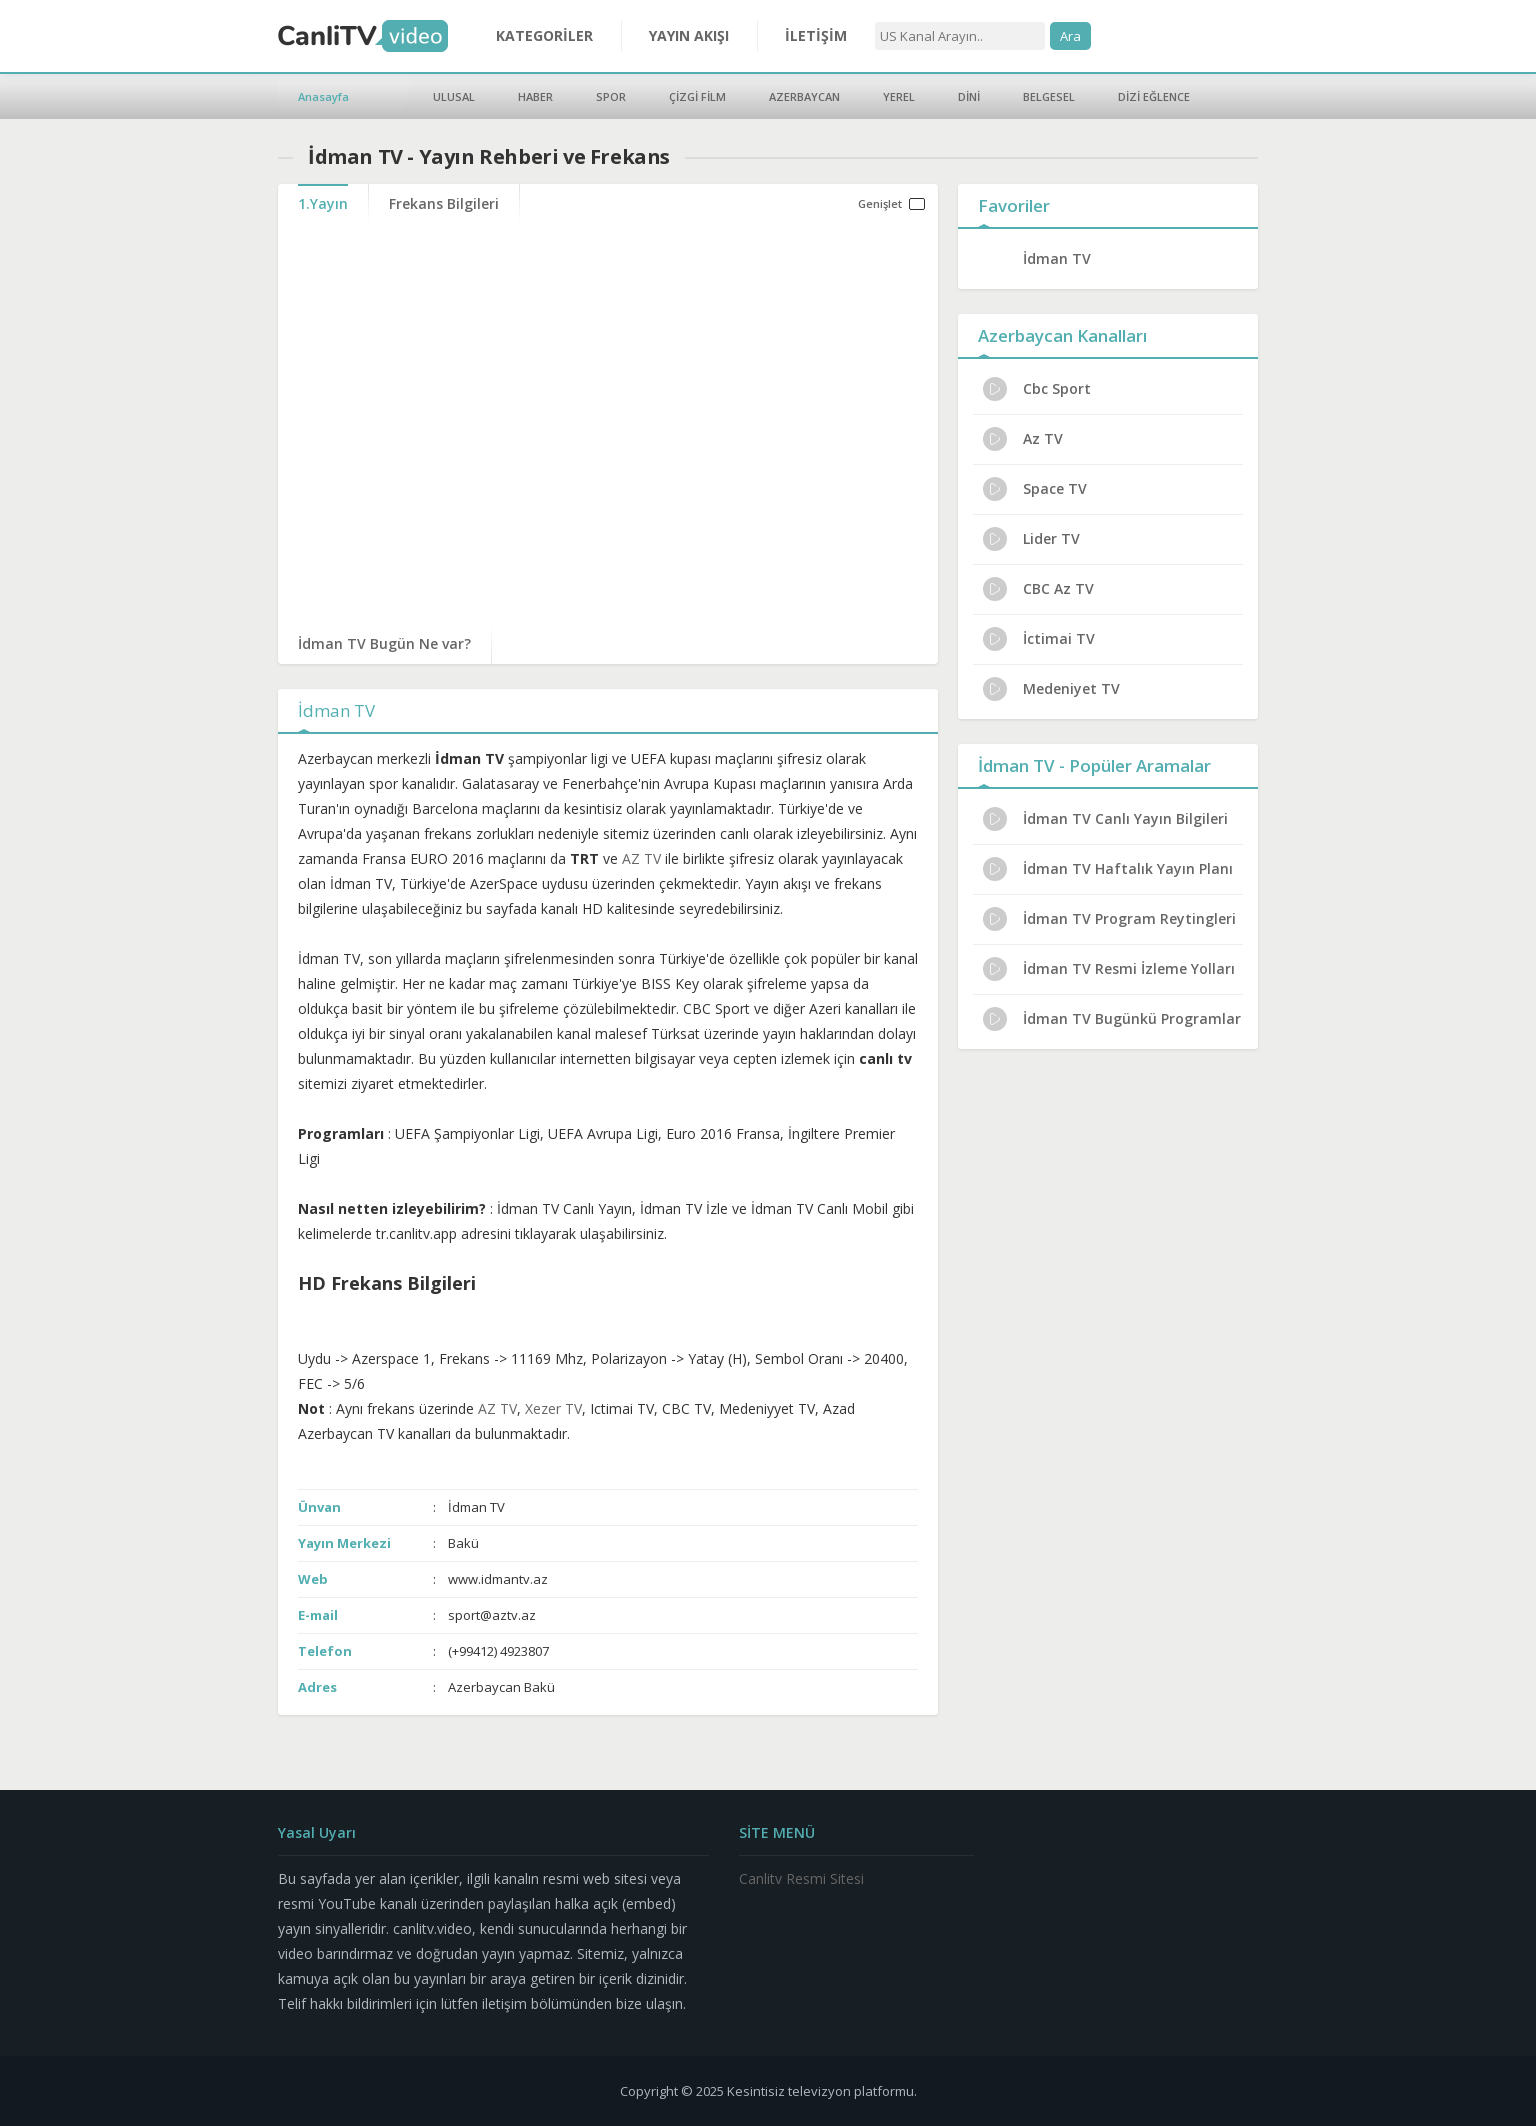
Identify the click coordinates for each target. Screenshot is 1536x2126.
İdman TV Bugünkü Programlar (1112, 1019)
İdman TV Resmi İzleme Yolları (1109, 969)
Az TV (1023, 439)
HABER (535, 96)
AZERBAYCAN (804, 96)
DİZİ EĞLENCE (1154, 96)
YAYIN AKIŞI (689, 35)
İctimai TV (1039, 639)
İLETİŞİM (816, 35)
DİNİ (969, 96)
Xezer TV (553, 1408)
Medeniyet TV (1051, 689)
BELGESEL (1049, 96)
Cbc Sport (1037, 389)
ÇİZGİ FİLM (697, 96)
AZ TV (641, 858)
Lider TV (1031, 539)
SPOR (611, 96)
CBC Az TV (1038, 589)
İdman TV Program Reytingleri (1109, 919)
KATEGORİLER (544, 35)
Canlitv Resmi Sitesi (801, 1878)
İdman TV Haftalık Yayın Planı (1108, 869)
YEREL (899, 96)
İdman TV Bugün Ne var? (384, 643)
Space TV (1035, 489)
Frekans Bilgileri (444, 203)
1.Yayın (323, 203)
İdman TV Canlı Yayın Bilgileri (1105, 819)
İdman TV (1057, 258)
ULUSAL (454, 96)
